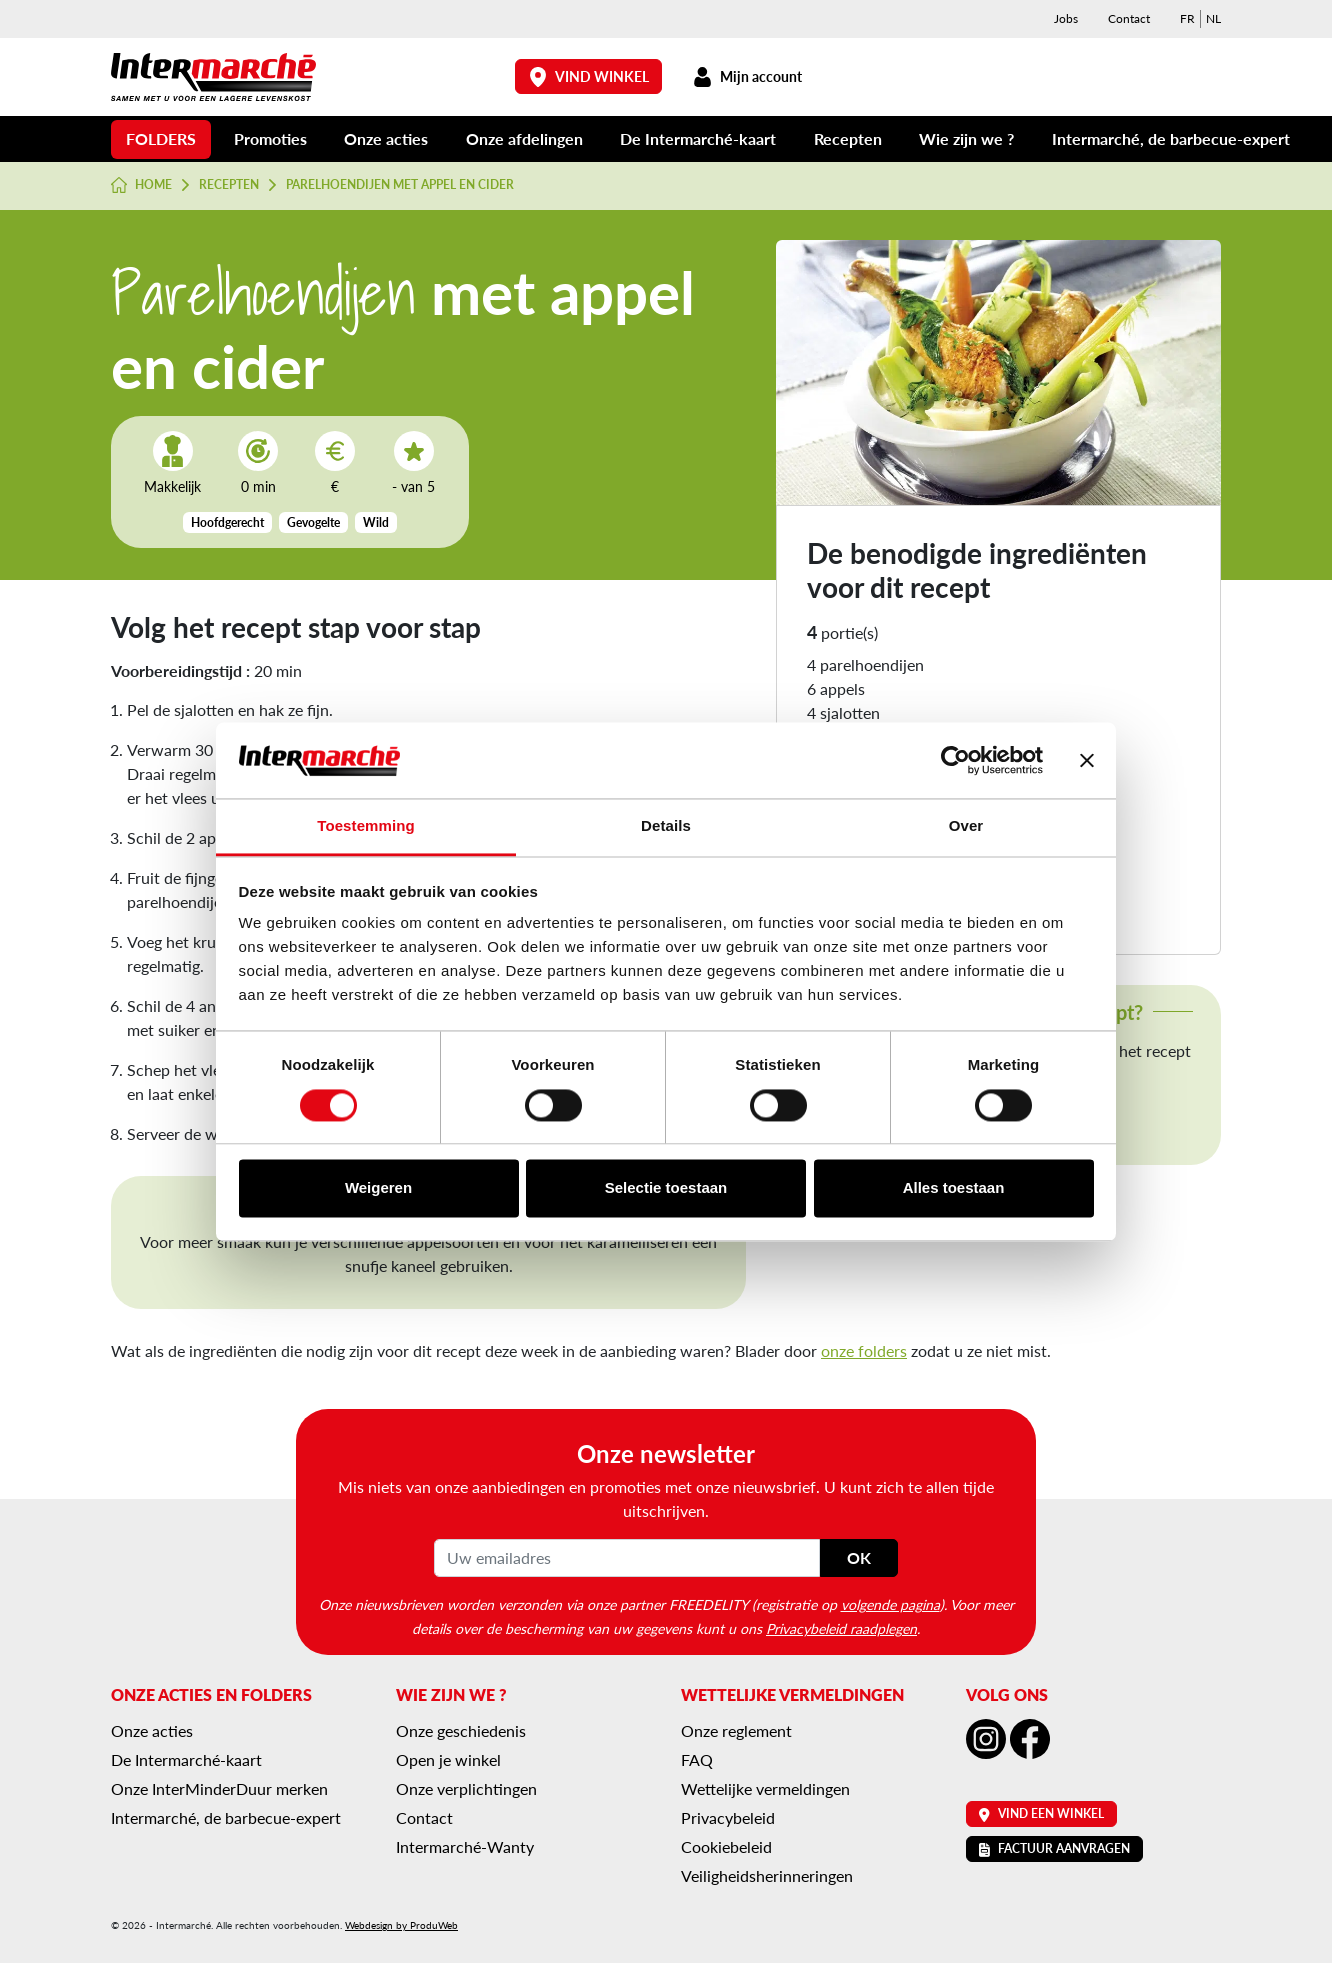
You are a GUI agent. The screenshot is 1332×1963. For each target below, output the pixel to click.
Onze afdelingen (524, 138)
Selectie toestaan (666, 1188)
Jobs (1066, 18)
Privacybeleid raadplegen (841, 1628)
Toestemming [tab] (366, 826)
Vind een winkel (1041, 1813)
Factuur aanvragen (1054, 1848)
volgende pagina (890, 1604)
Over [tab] (966, 826)
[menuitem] (1187, 19)
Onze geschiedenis (461, 1730)
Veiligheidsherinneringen (767, 1875)
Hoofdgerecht (227, 522)
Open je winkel (448, 1759)
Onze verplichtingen (466, 1788)
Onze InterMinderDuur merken (219, 1788)
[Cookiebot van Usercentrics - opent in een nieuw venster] (955, 760)
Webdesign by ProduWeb (401, 1925)
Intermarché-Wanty (465, 1846)
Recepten (848, 138)
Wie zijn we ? (966, 138)
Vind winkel (589, 76)
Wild (376, 522)
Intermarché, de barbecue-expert (1171, 138)
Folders (161, 138)
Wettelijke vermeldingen (765, 1788)
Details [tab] (666, 826)
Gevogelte (313, 522)
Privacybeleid (728, 1817)
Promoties (270, 138)
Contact (1129, 18)
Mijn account (747, 76)
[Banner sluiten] (1087, 760)
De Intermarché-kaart (698, 138)
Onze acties (386, 138)
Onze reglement (736, 1730)
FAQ (697, 1759)
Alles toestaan (954, 1188)
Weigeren (378, 1188)
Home (141, 185)
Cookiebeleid (726, 1846)
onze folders (864, 1350)
